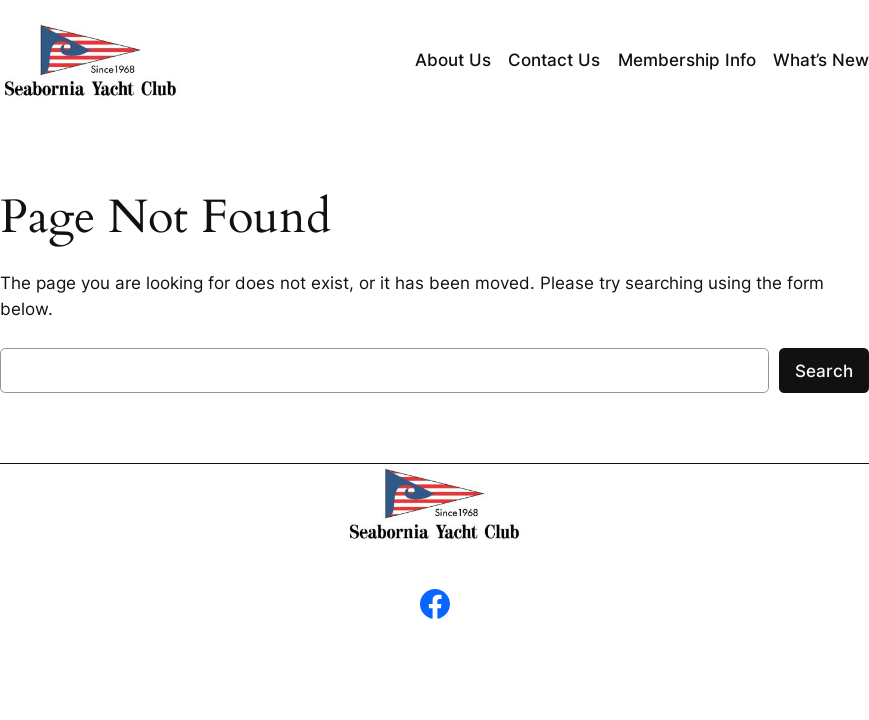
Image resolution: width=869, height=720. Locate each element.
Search (824, 371)
